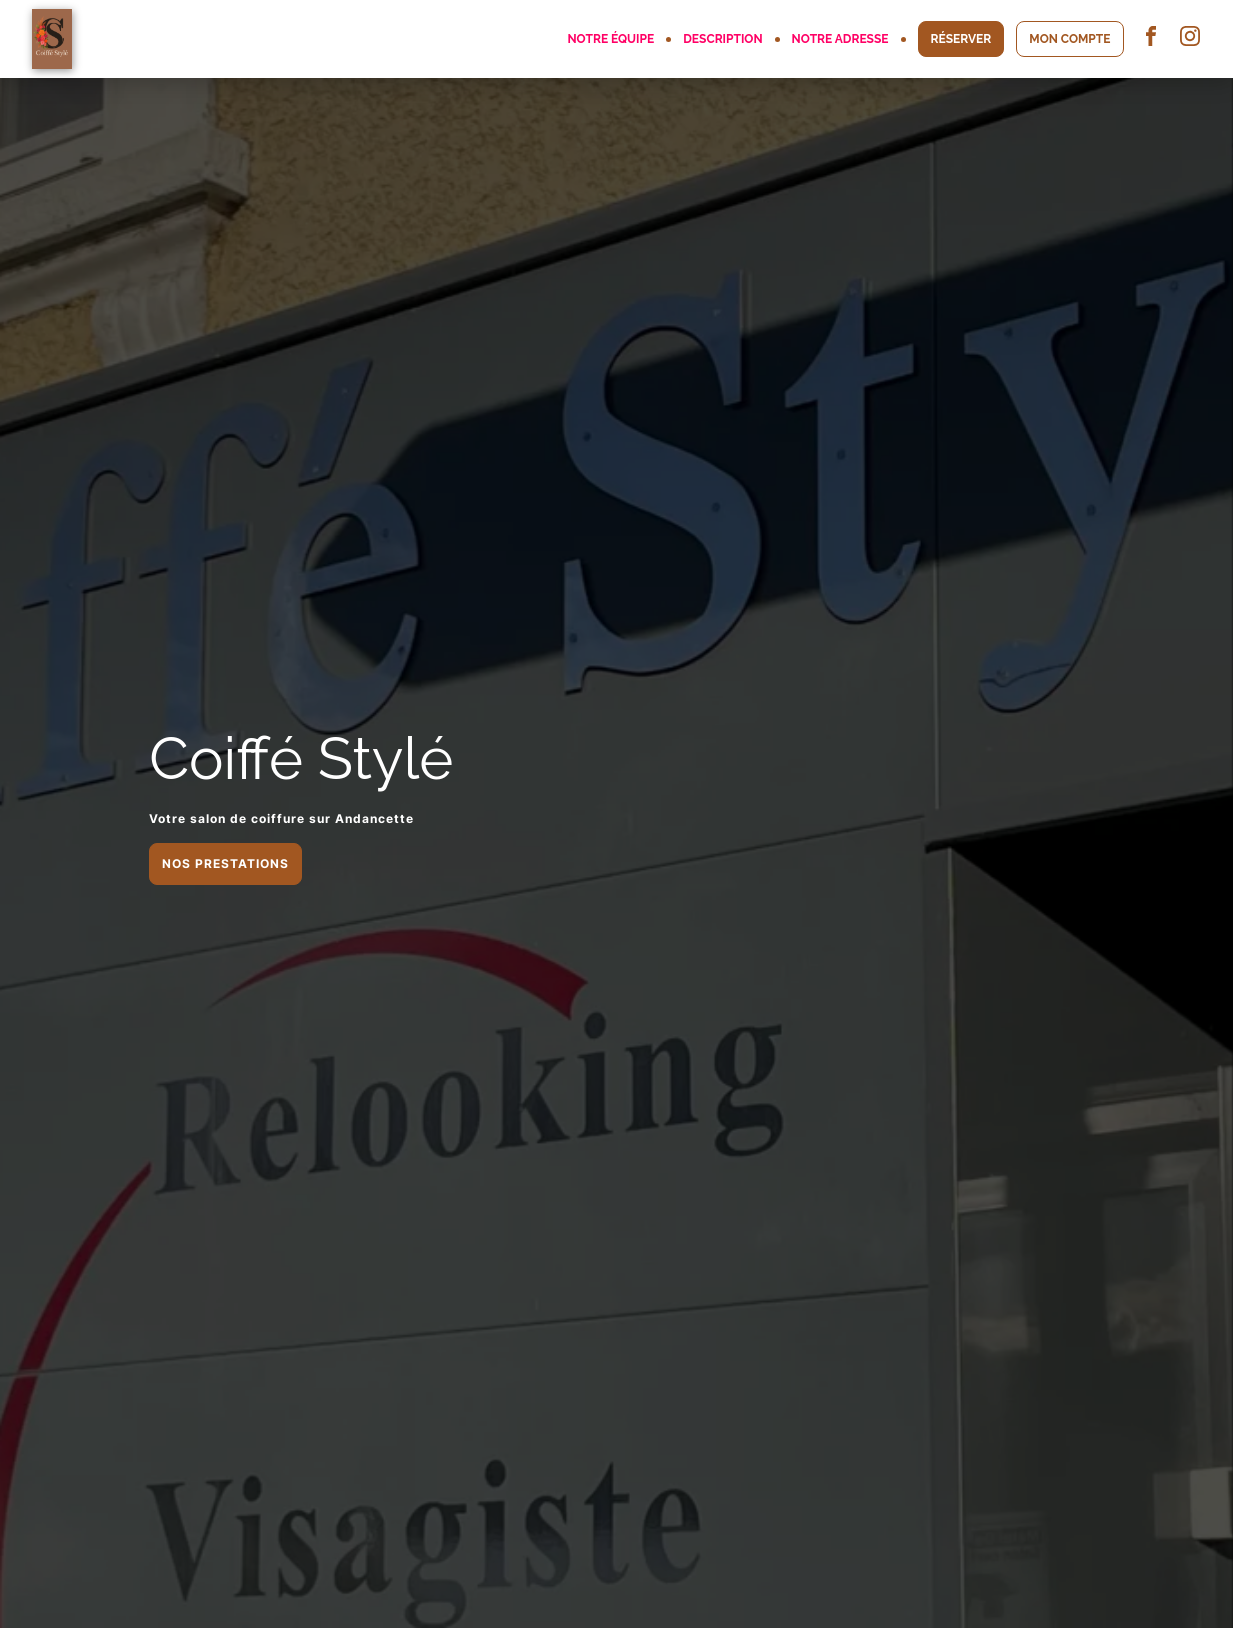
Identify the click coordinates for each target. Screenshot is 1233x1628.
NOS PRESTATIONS (225, 863)
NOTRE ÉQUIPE (610, 39)
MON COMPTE (1069, 39)
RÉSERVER (961, 39)
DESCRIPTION (722, 39)
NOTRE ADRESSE (840, 39)
